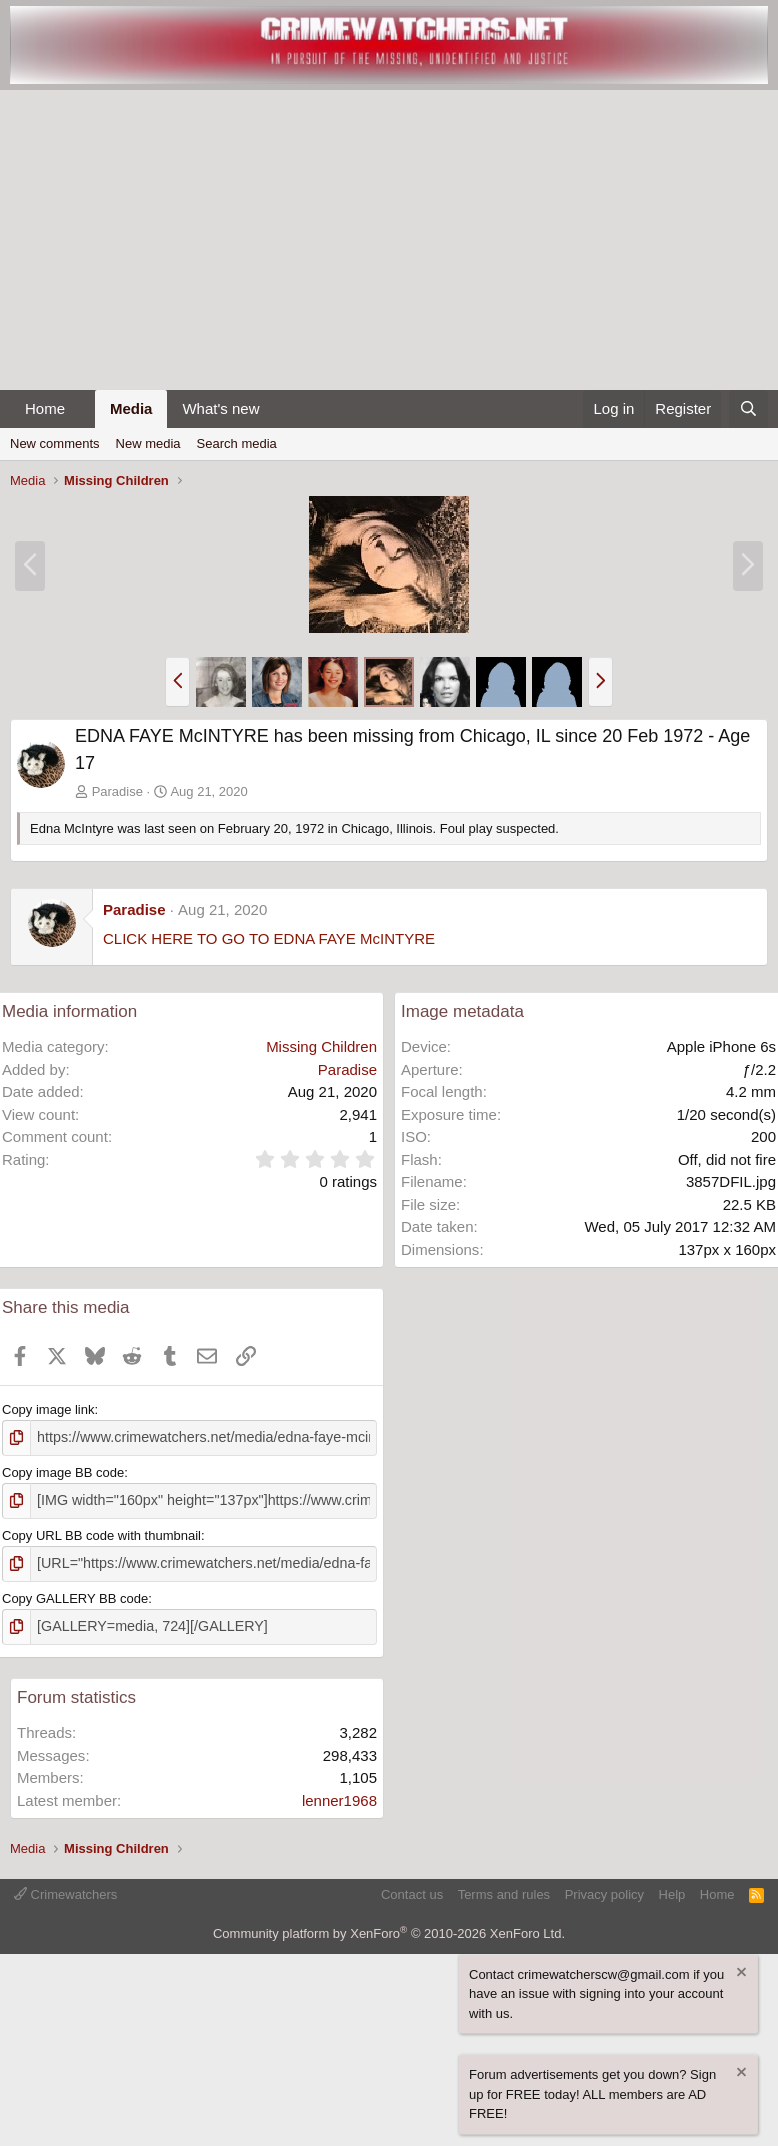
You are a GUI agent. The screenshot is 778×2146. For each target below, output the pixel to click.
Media (131, 408)
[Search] (748, 409)
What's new (220, 408)
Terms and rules (504, 1886)
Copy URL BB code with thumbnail (101, 1531)
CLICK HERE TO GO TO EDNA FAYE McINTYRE (269, 938)
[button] (81, 409)
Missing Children (321, 1046)
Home (45, 408)
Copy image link (48, 1409)
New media (148, 443)
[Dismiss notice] (740, 1966)
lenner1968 (339, 1792)
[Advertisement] (389, 240)
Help (672, 1886)
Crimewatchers (65, 1886)
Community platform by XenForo (389, 1925)
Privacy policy (604, 1886)
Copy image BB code (63, 1470)
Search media (237, 443)
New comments (55, 443)
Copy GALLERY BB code (75, 1592)
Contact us (412, 1886)
